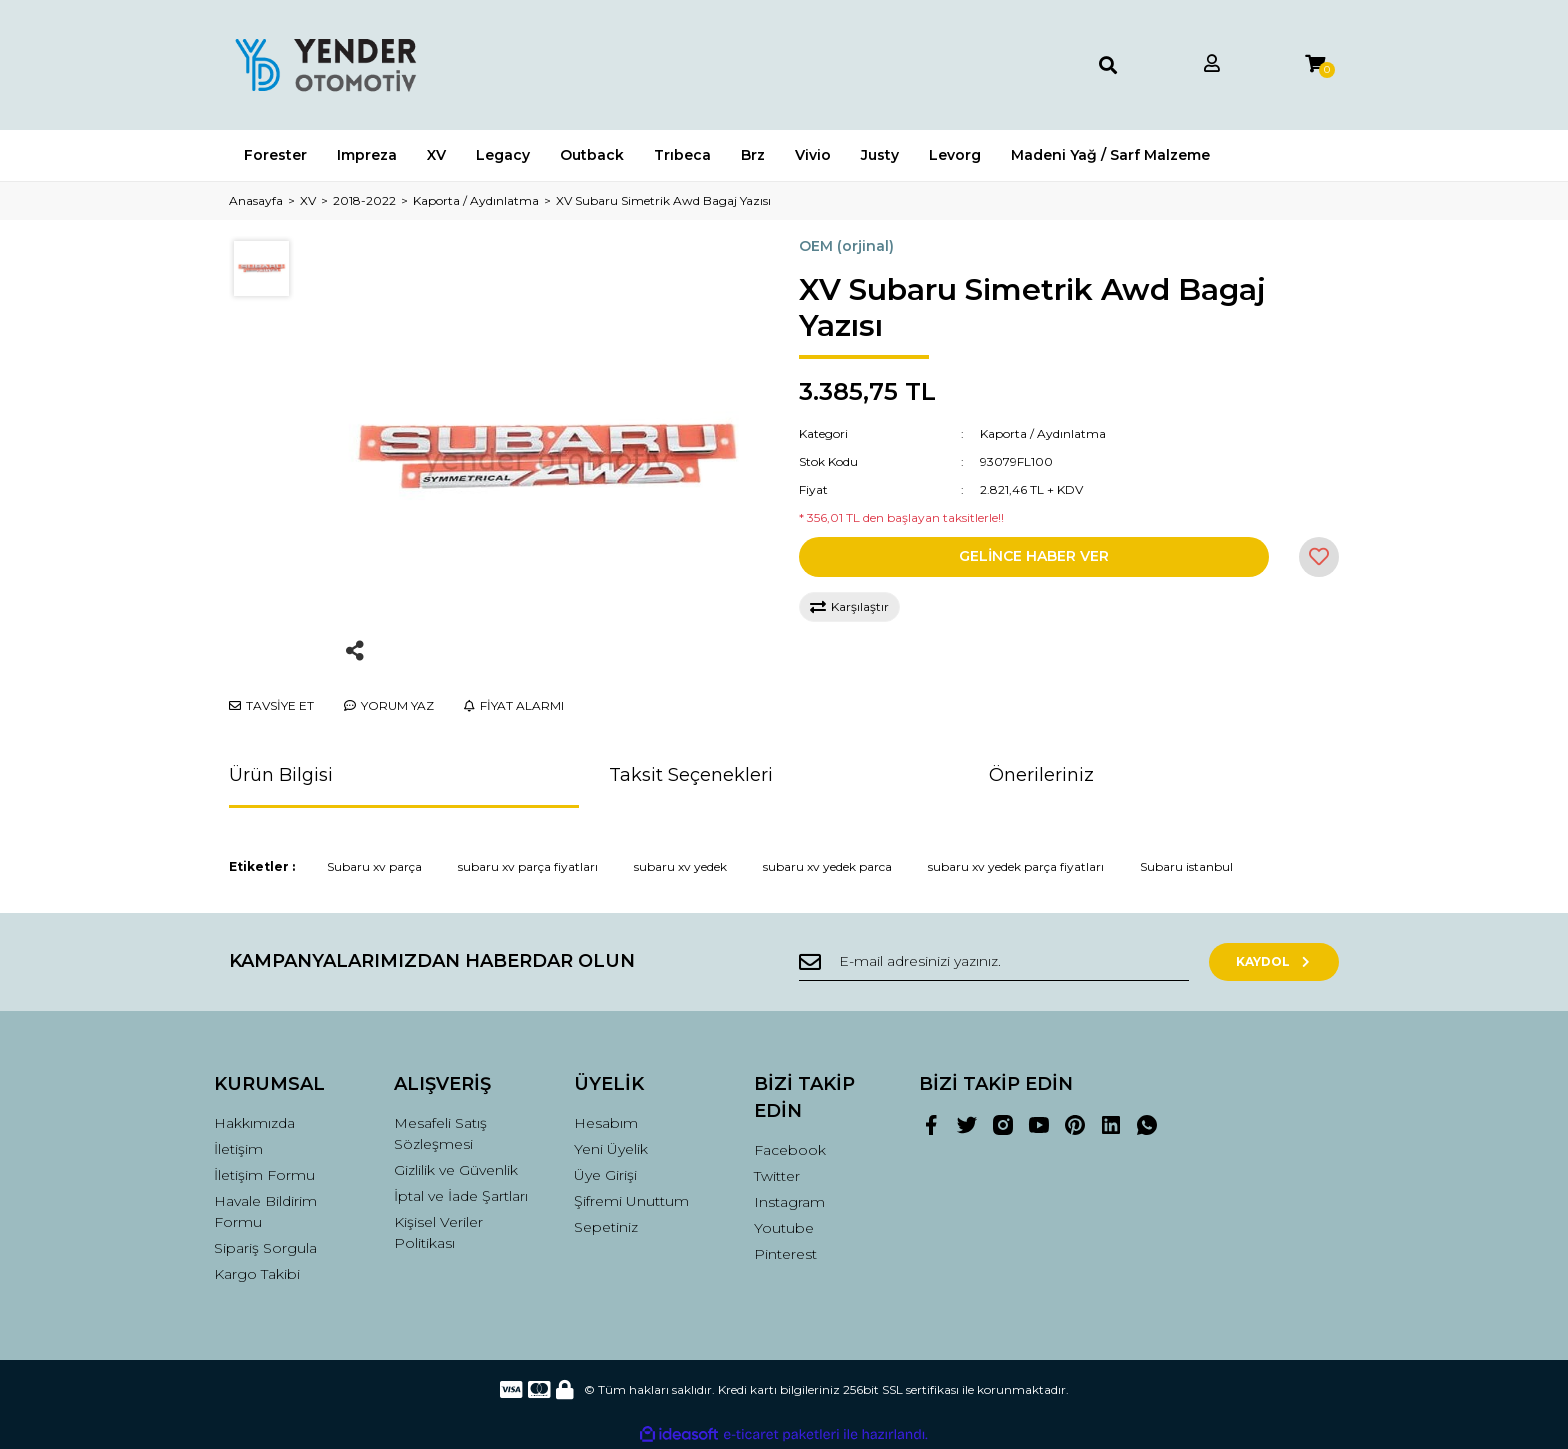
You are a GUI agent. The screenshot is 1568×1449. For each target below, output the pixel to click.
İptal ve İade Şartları (461, 1196)
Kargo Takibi (257, 1274)
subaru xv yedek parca (827, 866)
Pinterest (785, 1254)
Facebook (790, 1150)
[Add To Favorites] (1319, 557)
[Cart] (1315, 64)
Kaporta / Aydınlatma (1043, 433)
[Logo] (325, 65)
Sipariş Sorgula (265, 1248)
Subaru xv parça (374, 866)
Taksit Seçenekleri (691, 775)
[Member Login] (1212, 64)
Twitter (777, 1176)
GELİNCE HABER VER (1034, 556)
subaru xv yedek (680, 866)
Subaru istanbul (1186, 866)
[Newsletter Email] (994, 962)
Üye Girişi (605, 1175)
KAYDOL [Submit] (1274, 961)
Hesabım (606, 1123)
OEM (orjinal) (846, 246)
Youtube (784, 1228)
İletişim (238, 1149)
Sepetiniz (606, 1227)
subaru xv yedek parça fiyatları (1016, 866)
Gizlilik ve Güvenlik (456, 1170)
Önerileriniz (1041, 775)
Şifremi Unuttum (631, 1201)
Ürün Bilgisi (281, 775)
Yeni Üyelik (611, 1149)
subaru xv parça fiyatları (528, 866)
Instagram (789, 1202)
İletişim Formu (264, 1175)
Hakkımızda (254, 1123)
